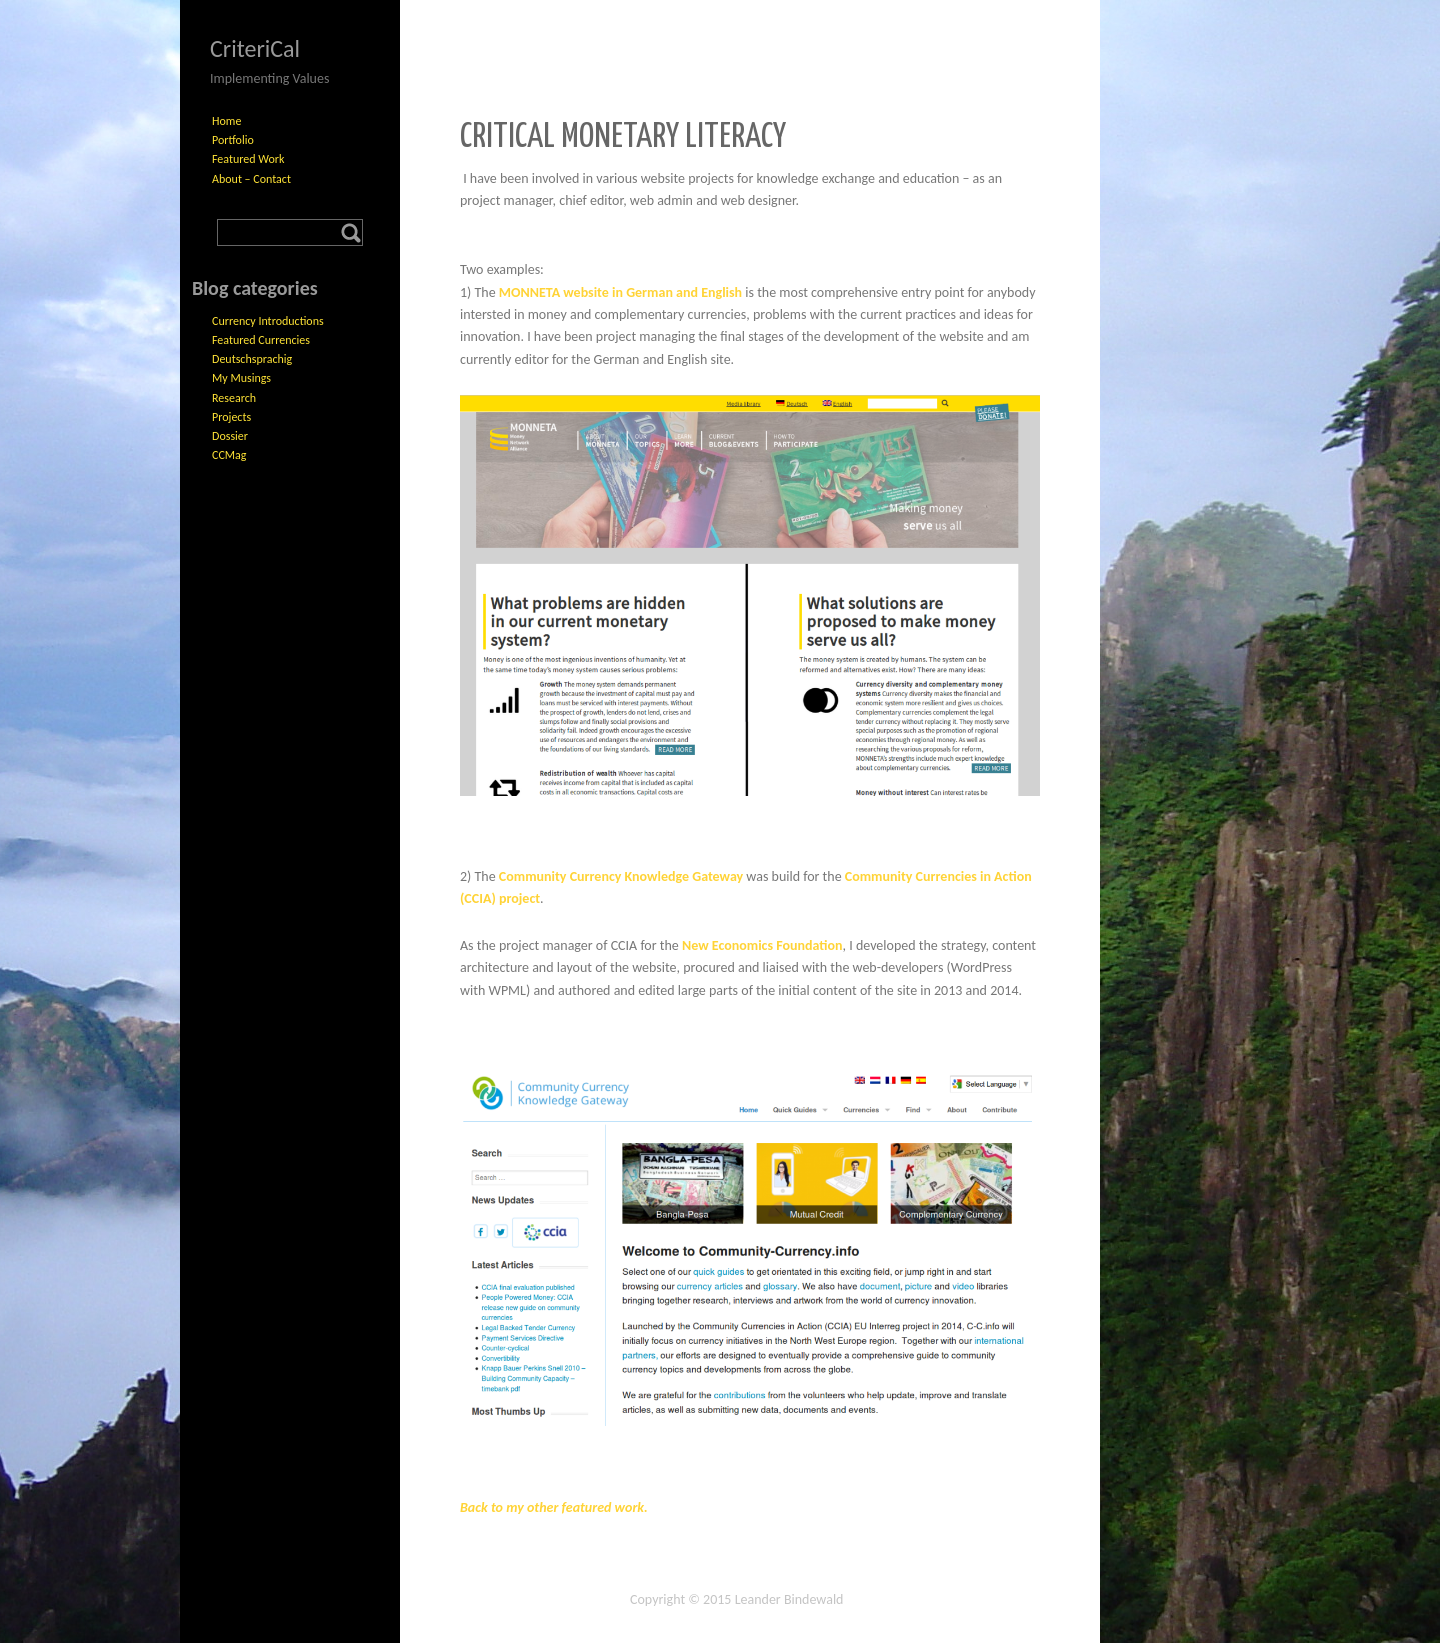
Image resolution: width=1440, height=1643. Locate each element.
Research (234, 398)
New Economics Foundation (762, 945)
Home (226, 121)
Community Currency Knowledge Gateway (621, 876)
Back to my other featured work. (554, 1507)
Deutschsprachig (252, 359)
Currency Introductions (268, 321)
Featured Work (248, 159)
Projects (231, 417)
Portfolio (233, 140)
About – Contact (251, 179)
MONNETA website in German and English (620, 292)
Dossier (230, 436)
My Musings (241, 378)
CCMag (229, 455)
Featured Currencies (261, 340)
